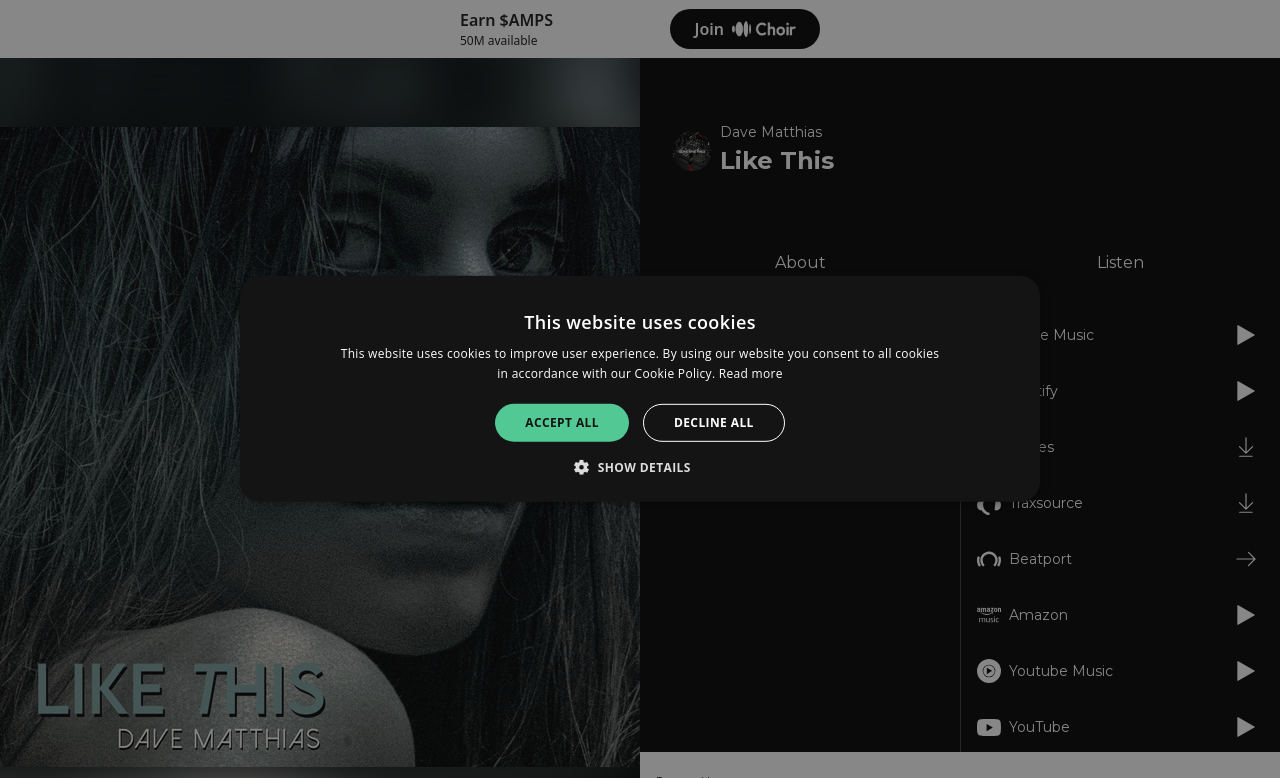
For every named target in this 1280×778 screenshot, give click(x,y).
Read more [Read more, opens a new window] (751, 373)
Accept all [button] (562, 422)
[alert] (640, 389)
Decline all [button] (714, 422)
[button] (640, 467)
